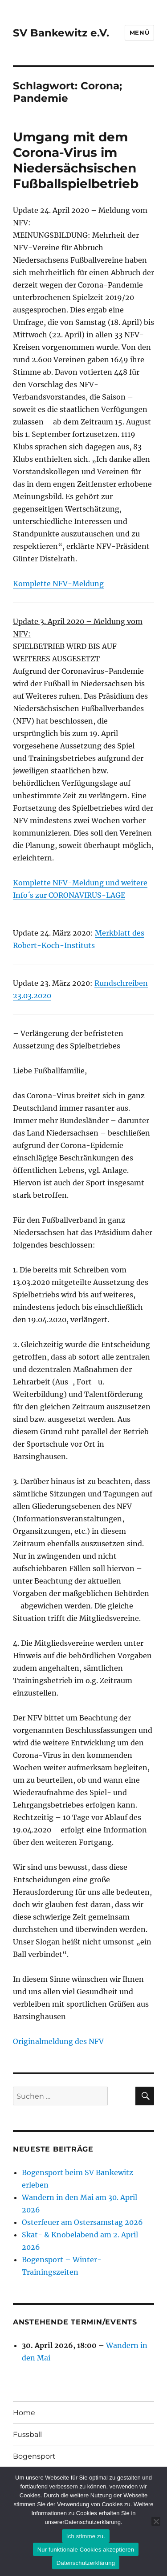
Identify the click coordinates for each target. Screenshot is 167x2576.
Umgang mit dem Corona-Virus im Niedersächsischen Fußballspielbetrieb (75, 160)
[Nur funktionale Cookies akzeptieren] (155, 2521)
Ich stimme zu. (85, 2536)
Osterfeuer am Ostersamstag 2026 (82, 2222)
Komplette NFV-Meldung (58, 583)
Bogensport (34, 2456)
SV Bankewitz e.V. (61, 33)
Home (24, 2412)
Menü (139, 32)
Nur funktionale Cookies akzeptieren (85, 2549)
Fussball (27, 2434)
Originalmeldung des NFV (58, 2041)
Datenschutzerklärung (86, 2563)
